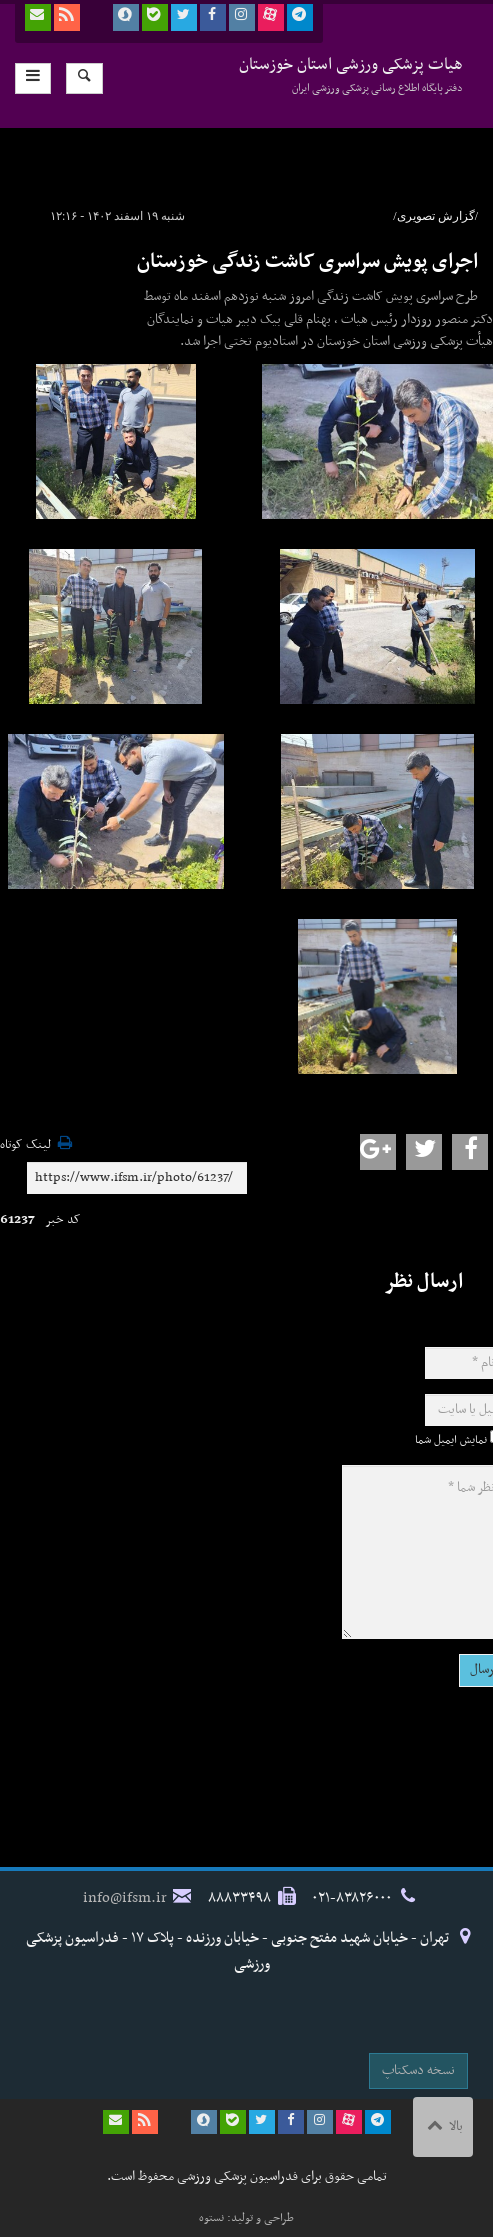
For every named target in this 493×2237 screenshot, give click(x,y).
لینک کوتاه (25, 1145)
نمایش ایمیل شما (451, 1440)
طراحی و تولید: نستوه (246, 2218)
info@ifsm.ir (125, 1898)
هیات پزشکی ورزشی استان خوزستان (351, 74)
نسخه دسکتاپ (418, 2070)
